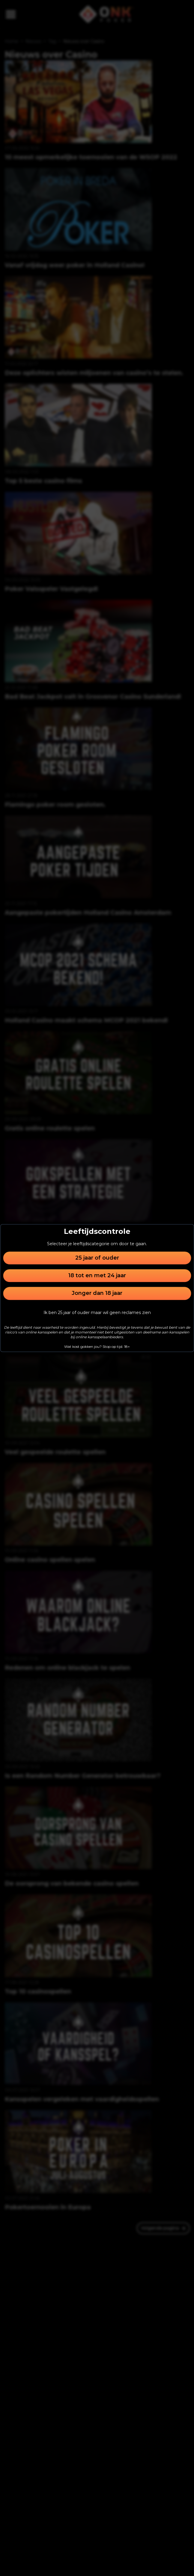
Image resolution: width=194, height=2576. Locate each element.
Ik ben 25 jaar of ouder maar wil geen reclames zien (97, 1312)
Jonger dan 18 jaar (97, 1293)
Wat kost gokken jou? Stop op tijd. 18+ (97, 1346)
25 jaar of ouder (97, 1257)
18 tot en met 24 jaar (97, 1275)
